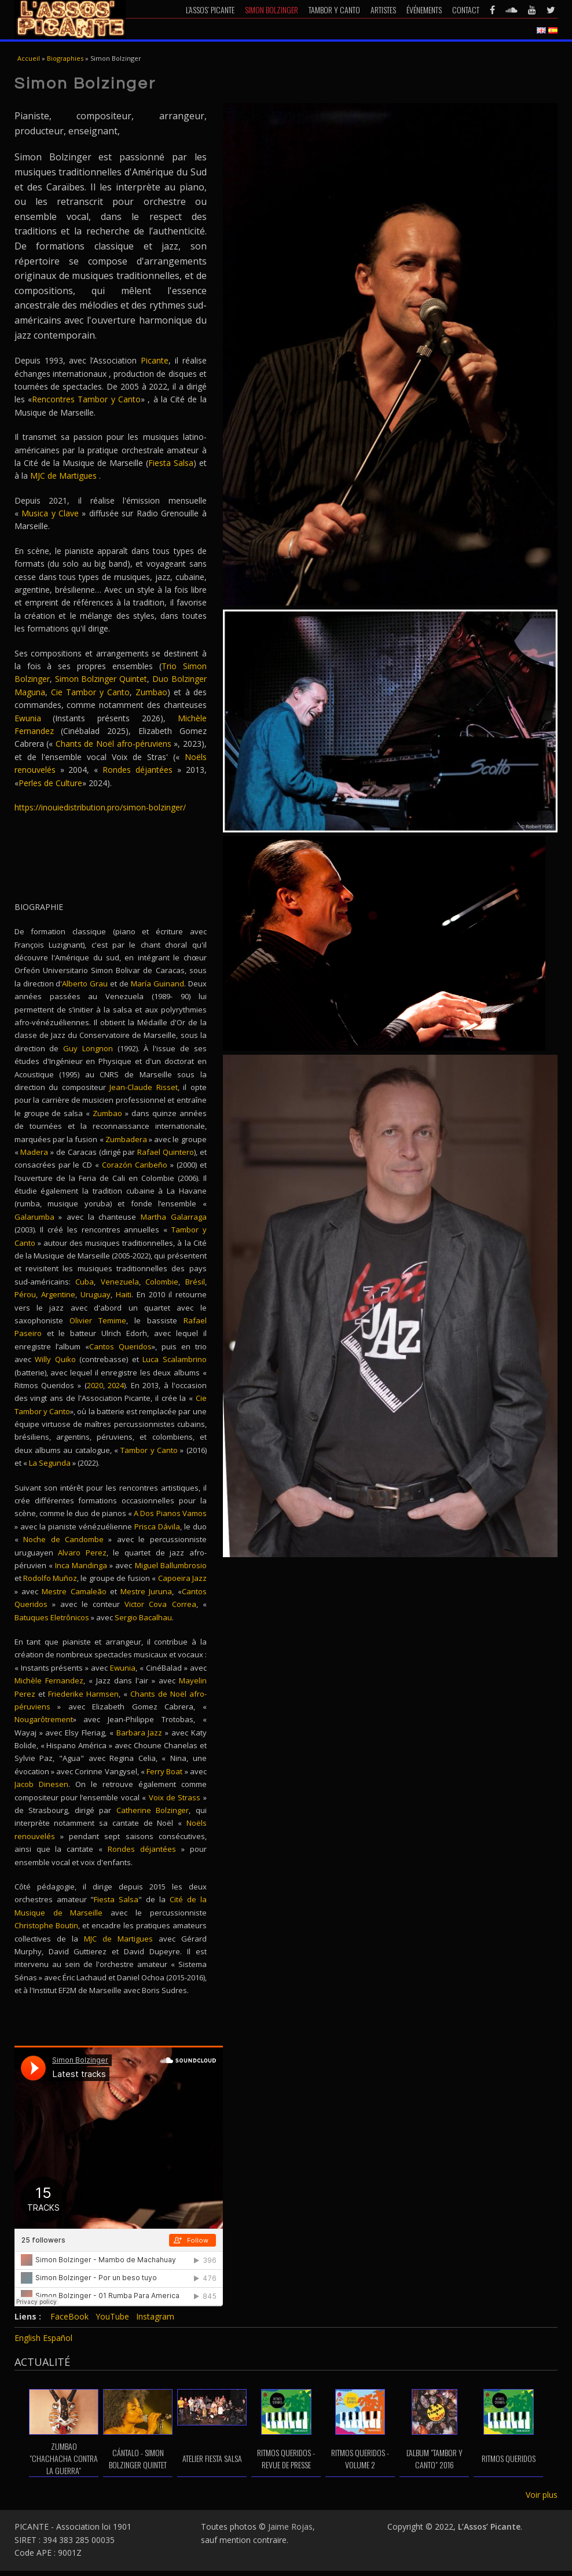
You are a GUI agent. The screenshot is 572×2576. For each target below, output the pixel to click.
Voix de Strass (175, 1797)
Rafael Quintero (165, 1152)
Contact (465, 9)
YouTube (112, 2316)
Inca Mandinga (81, 1565)
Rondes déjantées (139, 769)
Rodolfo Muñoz (50, 1578)
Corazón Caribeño (136, 1164)
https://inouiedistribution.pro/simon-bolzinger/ (100, 807)
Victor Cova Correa (160, 1604)
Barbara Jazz (139, 1732)
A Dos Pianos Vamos (170, 1513)
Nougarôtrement (43, 1719)
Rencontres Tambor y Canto (86, 399)
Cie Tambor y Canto (90, 692)
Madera (34, 1152)
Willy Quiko (55, 1359)
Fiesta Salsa (170, 462)
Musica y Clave (50, 513)
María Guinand (157, 983)
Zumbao (151, 692)
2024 (116, 1385)
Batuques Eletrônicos (51, 1617)
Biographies (65, 58)
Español (57, 2337)
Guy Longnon (88, 1048)
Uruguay (95, 1294)
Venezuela (120, 1281)
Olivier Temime (97, 1320)
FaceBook (69, 2316)
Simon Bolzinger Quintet (101, 678)
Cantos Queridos (120, 1346)
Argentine (58, 1294)
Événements (424, 9)
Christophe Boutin (46, 1925)
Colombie (161, 1281)
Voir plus (542, 2494)
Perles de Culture (50, 782)
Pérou (25, 1294)
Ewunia (27, 718)
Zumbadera (126, 1139)
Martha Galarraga (174, 1217)
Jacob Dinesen (41, 1784)
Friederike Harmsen (83, 1694)
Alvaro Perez (82, 1552)
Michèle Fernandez (48, 1680)
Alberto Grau (85, 983)
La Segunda (50, 1463)
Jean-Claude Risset (143, 1087)
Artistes (383, 9)
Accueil (28, 58)
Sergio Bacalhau (143, 1617)
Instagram (155, 2316)
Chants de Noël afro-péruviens (113, 743)
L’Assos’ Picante (210, 9)
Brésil (195, 1281)
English (27, 2337)
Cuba (84, 1281)
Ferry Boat (164, 1771)
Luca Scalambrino (173, 1359)
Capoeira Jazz (182, 1578)
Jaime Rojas (290, 2526)
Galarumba (34, 1217)
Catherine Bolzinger (152, 1810)
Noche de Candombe (63, 1539)
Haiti (123, 1294)
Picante (154, 360)
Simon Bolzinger (271, 9)
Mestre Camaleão (74, 1591)
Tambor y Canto (334, 9)
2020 (95, 1385)
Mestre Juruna (146, 1591)
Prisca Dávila (157, 1526)
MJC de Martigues (63, 475)
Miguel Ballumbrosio (171, 1565)
